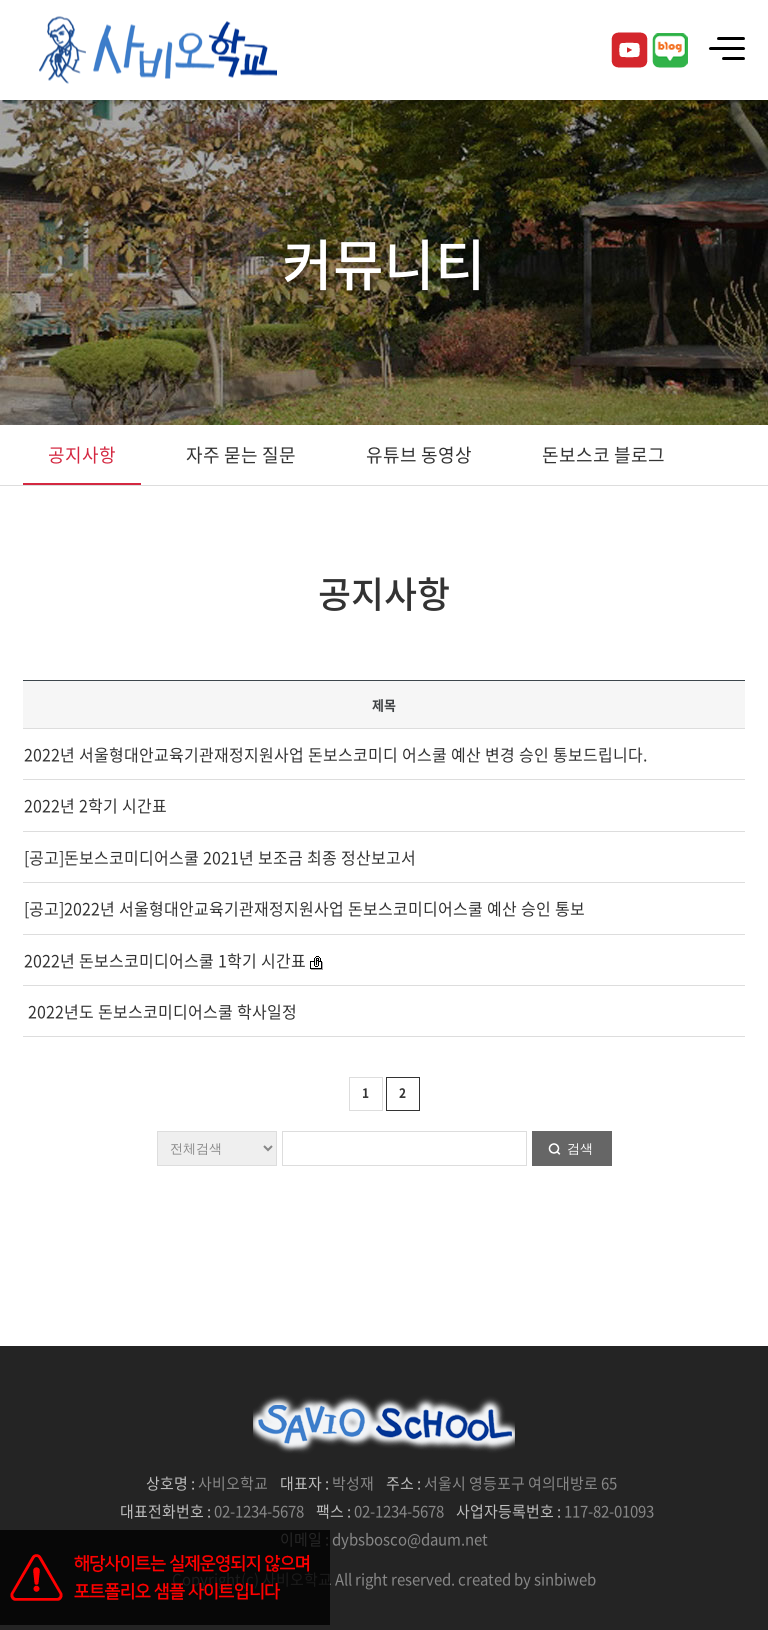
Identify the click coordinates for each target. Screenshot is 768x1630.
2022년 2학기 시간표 (95, 805)
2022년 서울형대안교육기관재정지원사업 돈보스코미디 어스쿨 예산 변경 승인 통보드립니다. (335, 754)
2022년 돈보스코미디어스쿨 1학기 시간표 (167, 960)
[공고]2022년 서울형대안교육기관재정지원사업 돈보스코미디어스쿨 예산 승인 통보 (304, 908)
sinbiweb (565, 1579)
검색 (580, 1148)
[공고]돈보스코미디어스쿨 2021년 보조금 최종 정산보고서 (220, 857)
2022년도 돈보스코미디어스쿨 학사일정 (160, 1011)
